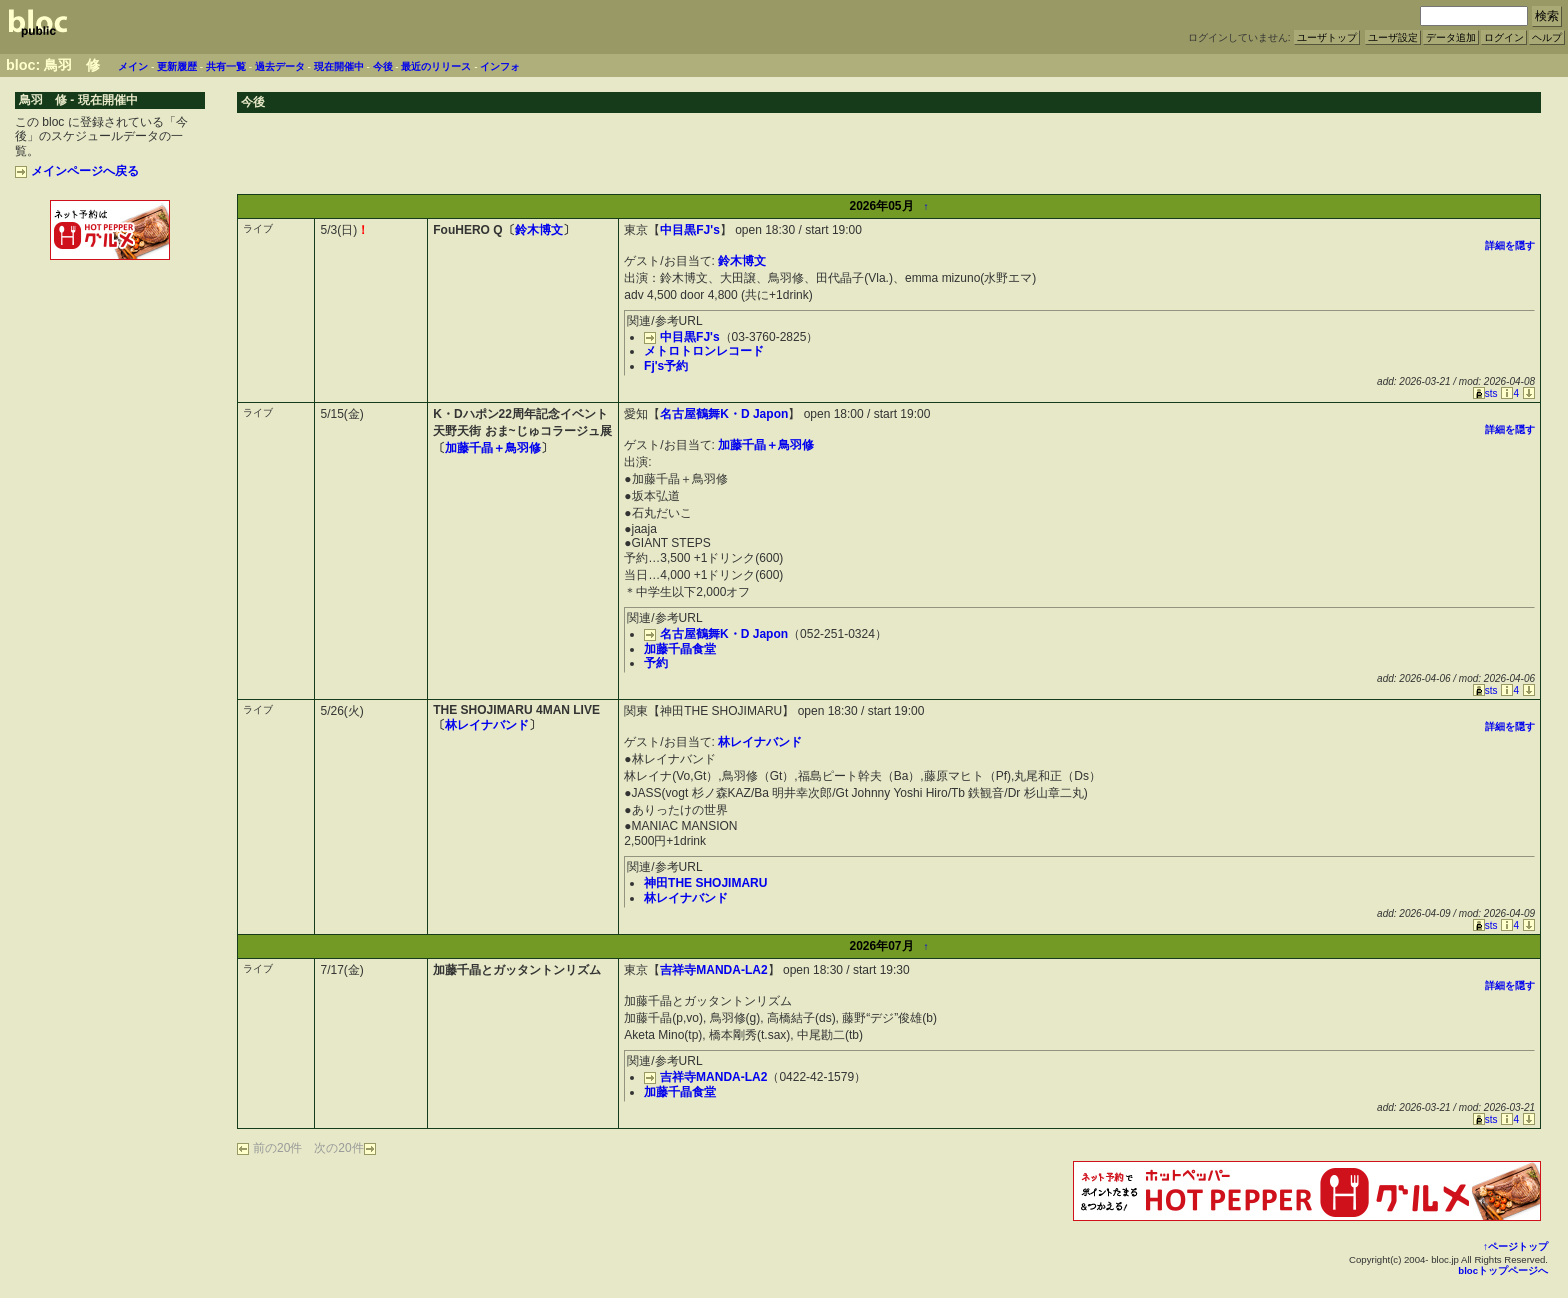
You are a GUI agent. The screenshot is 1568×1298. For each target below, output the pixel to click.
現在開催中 (339, 66)
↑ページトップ (1515, 1246)
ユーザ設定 (1393, 37)
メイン (133, 66)
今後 (383, 66)
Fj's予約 (666, 366)
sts (1485, 393)
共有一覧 (226, 66)
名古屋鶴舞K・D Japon (724, 414)
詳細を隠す (1510, 245)
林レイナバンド (487, 725)
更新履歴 (177, 66)
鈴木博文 (539, 230)
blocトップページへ (1503, 1270)
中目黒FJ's (690, 230)
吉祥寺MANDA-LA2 (713, 970)
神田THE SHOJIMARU (705, 883)
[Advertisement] (110, 308)
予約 (656, 663)
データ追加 (1451, 37)
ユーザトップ (1327, 37)
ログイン (1504, 37)
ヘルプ (1547, 37)
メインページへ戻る (77, 171)
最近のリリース (436, 66)
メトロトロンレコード (704, 351)
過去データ (280, 66)
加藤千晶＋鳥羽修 (493, 448)
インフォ (500, 66)
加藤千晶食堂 (680, 649)
